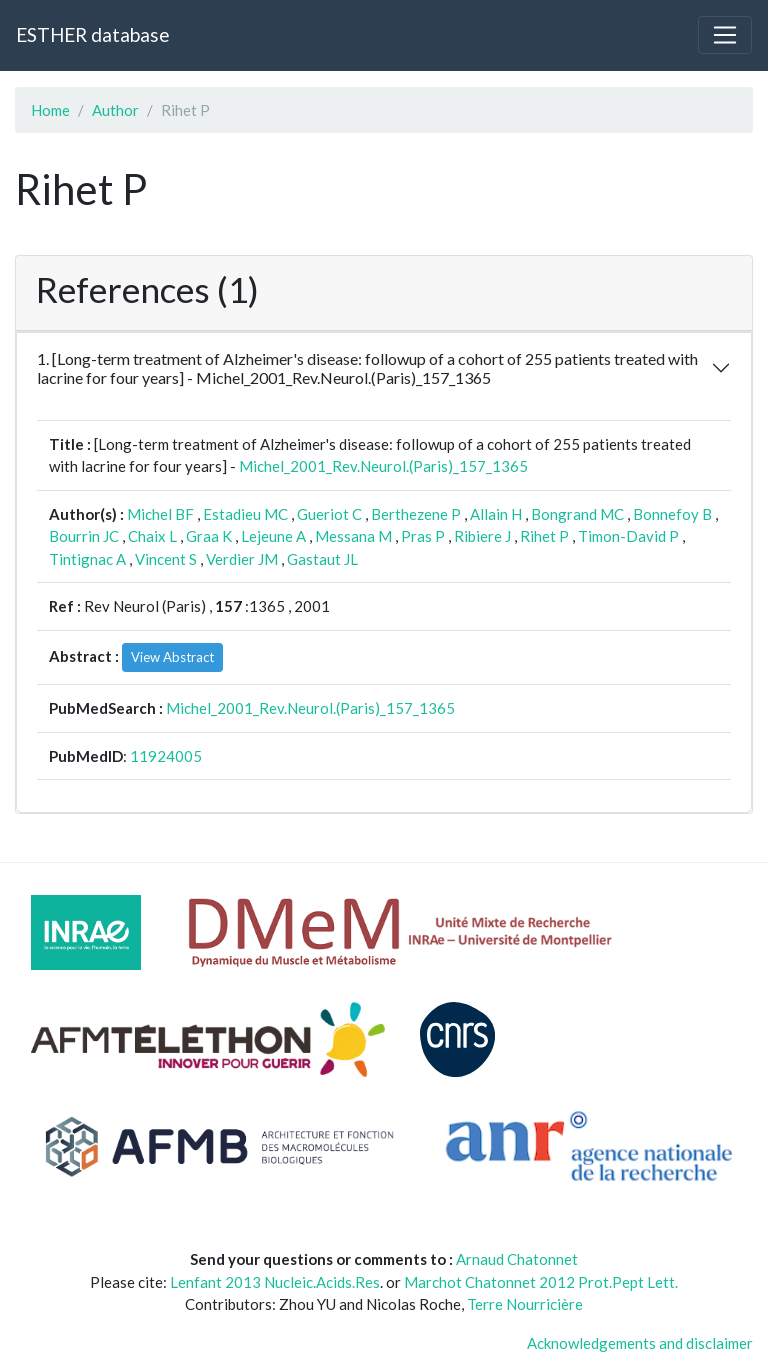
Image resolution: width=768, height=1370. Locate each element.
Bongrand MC (577, 514)
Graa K (209, 536)
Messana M (353, 536)
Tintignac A (87, 559)
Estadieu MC (245, 514)
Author (115, 110)
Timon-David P (628, 536)
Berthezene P (416, 514)
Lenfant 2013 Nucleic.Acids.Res (275, 1282)
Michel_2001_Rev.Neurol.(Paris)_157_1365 (383, 466)
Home (50, 110)
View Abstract (172, 657)
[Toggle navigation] (725, 35)
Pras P (423, 536)
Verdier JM (242, 559)
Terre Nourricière (525, 1304)
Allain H (496, 514)
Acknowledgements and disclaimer (640, 1343)
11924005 (166, 756)
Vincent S (166, 559)
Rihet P (544, 536)
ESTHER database (92, 34)
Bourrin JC (84, 536)
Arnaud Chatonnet (517, 1259)
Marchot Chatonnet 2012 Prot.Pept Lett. (541, 1282)
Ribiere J (482, 536)
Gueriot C (329, 514)
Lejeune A (273, 536)
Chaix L (152, 536)
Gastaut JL (322, 559)
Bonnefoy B (672, 514)
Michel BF (160, 514)
